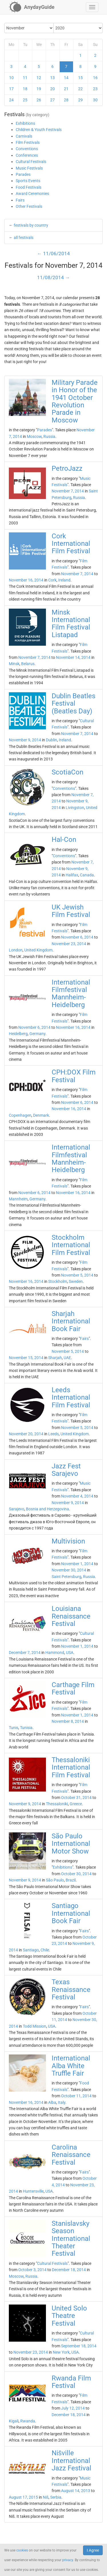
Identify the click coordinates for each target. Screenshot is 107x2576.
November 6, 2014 (77, 937)
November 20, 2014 (26, 1434)
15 (80, 77)
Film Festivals (28, 142)
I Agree (93, 2550)
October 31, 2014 (76, 1797)
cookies (22, 2550)
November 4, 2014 (77, 1496)
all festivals (23, 237)
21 (66, 88)
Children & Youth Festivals (39, 129)
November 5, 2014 (77, 1275)
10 (11, 77)
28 (66, 100)
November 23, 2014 (69, 943)
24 (11, 100)
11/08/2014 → (53, 277)
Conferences (27, 155)
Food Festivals (28, 187)
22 (80, 88)
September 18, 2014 (78, 2346)
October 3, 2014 (32, 2269)
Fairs (20, 200)
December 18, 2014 (69, 2269)
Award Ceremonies (32, 193)
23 (95, 88)
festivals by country (31, 225)
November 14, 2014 (73, 657)
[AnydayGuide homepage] (31, 7)
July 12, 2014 (73, 2408)
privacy (67, 2560)
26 (39, 100)
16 (95, 77)
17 (11, 88)
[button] (92, 7)
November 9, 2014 (25, 740)
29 (80, 100)
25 (25, 100)
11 (25, 77)
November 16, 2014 (26, 580)
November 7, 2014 (68, 491)
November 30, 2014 (69, 1570)
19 (39, 88)
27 (52, 100)
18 (25, 88)
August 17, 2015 (23, 2497)
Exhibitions (25, 123)
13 (52, 77)
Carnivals (24, 136)
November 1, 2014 (77, 1563)
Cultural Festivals (31, 161)
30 (95, 100)
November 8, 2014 (68, 1721)
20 (52, 88)
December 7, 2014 (25, 1652)
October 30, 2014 (76, 1873)
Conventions (27, 148)
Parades (23, 174)
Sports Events (28, 180)
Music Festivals (29, 168)
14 (66, 77)
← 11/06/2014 (53, 253)
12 (39, 77)
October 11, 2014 (76, 2096)
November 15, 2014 (26, 1357)
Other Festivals (29, 206)
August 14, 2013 (75, 2490)
